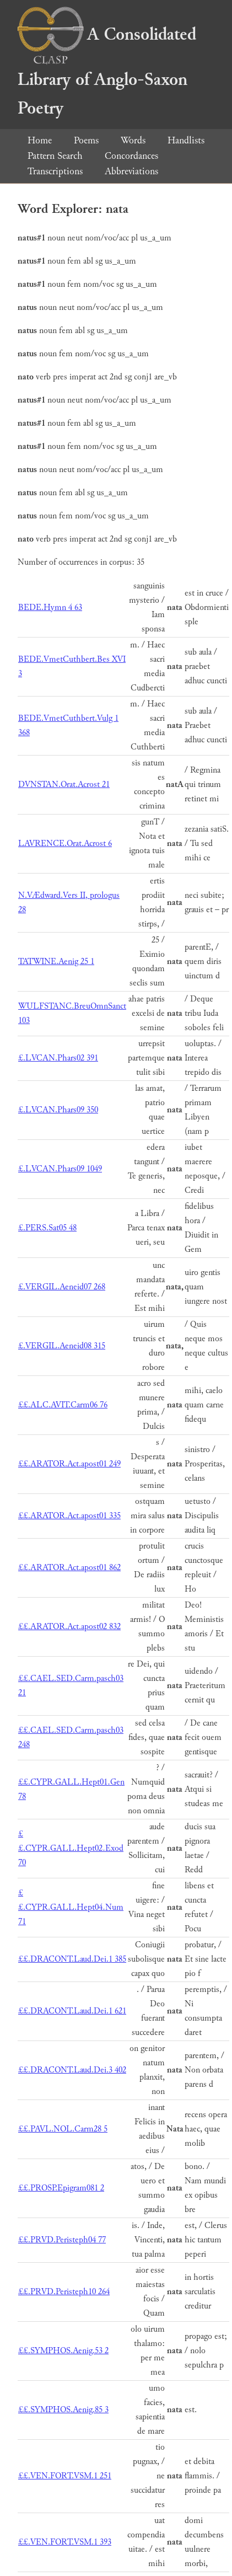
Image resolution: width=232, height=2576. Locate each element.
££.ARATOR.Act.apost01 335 (69, 1515)
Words (133, 140)
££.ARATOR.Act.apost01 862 (69, 1567)
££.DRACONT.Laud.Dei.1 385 (72, 1959)
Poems (86, 140)
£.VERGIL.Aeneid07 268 (61, 1287)
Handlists (186, 140)
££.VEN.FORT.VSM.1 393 (64, 2542)
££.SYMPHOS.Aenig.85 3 (63, 2409)
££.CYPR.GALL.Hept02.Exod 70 (70, 1848)
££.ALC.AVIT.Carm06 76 (62, 1405)
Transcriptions (55, 171)
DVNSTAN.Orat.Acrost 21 (64, 784)
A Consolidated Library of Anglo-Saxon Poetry (107, 71)
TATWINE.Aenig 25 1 (56, 961)
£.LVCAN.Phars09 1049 (60, 1169)
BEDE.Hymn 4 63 (50, 607)
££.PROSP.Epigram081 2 (61, 2188)
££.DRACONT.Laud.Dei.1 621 (72, 2011)
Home (40, 140)
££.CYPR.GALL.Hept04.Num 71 (70, 1907)
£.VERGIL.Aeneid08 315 (61, 1346)
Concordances (131, 156)
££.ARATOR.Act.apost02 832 (69, 1626)
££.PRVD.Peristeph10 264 (64, 2291)
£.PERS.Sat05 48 (47, 1228)
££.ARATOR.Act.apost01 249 (69, 1464)
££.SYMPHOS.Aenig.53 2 (63, 2350)
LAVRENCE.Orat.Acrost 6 (65, 843)
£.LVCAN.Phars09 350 (58, 1110)
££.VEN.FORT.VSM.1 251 (64, 2476)
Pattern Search (55, 156)
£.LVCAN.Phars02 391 (58, 1058)
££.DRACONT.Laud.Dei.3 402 (72, 2070)
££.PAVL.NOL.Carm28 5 (62, 2129)
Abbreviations (131, 171)
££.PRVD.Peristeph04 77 (62, 2240)
